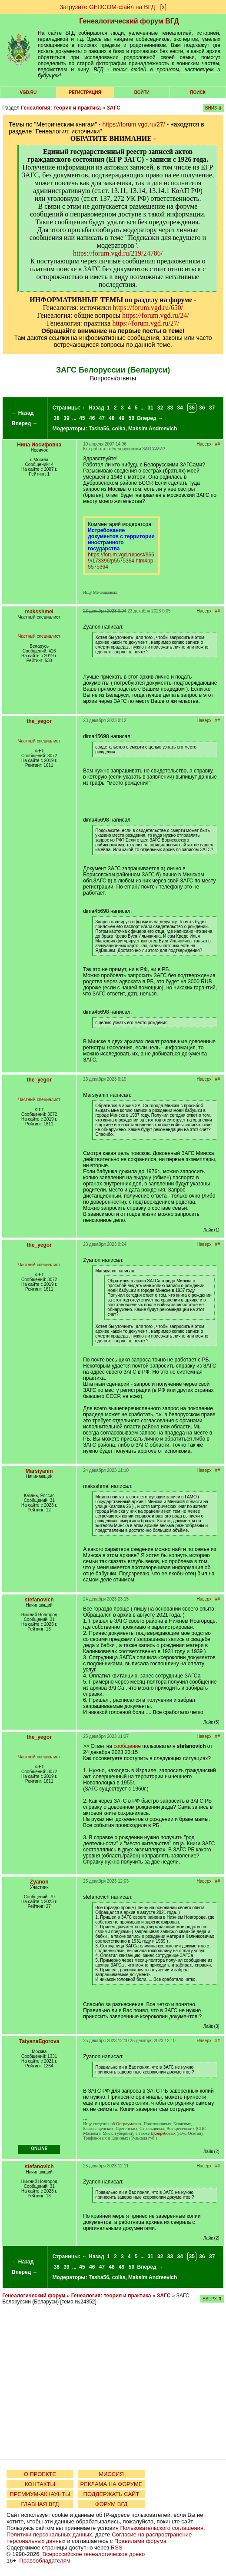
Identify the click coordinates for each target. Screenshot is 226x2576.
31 (150, 408)
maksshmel (39, 612)
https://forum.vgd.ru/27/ (134, 124)
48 (111, 418)
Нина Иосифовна (39, 445)
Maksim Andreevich (152, 429)
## (217, 444)
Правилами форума (140, 2541)
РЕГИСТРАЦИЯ (85, 92)
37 (212, 408)
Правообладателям (44, 2560)
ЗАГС (113, 108)
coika (119, 429)
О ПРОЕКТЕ (40, 2474)
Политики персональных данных (49, 2534)
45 (82, 418)
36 (202, 408)
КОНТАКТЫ (40, 2484)
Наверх (204, 444)
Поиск (197, 92)
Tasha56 (99, 429)
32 (160, 408)
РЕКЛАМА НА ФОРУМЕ (111, 2484)
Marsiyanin (39, 1471)
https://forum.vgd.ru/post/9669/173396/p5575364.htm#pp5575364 (121, 561)
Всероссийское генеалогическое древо (94, 2554)
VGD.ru (28, 92)
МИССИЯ (111, 2474)
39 (66, 418)
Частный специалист (39, 636)
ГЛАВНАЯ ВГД (40, 2504)
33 (170, 408)
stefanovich (39, 1600)
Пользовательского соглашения (161, 2528)
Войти (142, 92)
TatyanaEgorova (39, 2041)
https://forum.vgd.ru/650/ (148, 307)
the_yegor (39, 721)
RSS (117, 2547)
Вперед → (25, 423)
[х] (163, 6)
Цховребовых (163, 2133)
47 (102, 418)
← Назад (22, 413)
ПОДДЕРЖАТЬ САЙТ (111, 2494)
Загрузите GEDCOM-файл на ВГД (107, 6)
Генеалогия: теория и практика (61, 108)
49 (121, 418)
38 (57, 418)
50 (131, 418)
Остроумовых (128, 2123)
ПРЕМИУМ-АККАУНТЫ (40, 2494)
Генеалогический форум (33, 2296)
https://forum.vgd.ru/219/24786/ (118, 253)
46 (92, 418)
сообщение (127, 1746)
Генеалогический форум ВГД (129, 21)
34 (180, 408)
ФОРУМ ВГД (111, 2504)
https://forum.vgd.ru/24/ (155, 315)
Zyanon (39, 1882)
